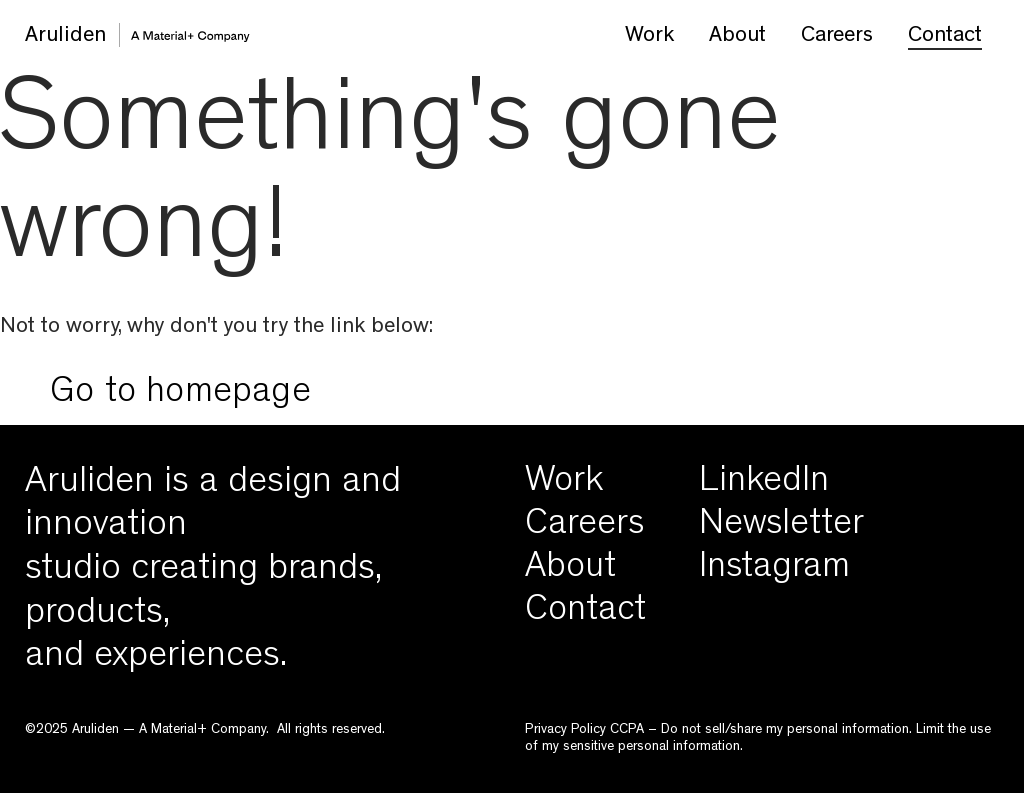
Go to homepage (180, 395)
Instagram (774, 570)
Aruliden (65, 37)
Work (649, 37)
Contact (945, 37)
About (737, 37)
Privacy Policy (565, 730)
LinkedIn (764, 484)
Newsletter (781, 527)
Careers (837, 37)
